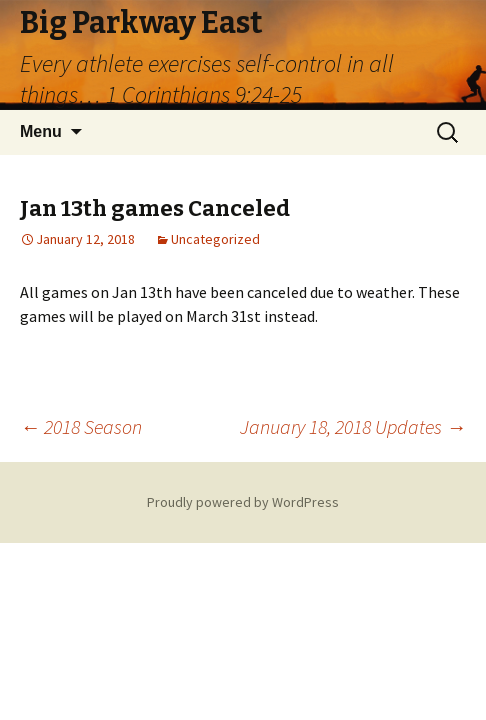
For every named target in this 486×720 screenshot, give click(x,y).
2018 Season (81, 426)
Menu (41, 131)
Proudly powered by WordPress (243, 502)
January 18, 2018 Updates (353, 426)
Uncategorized (215, 239)
